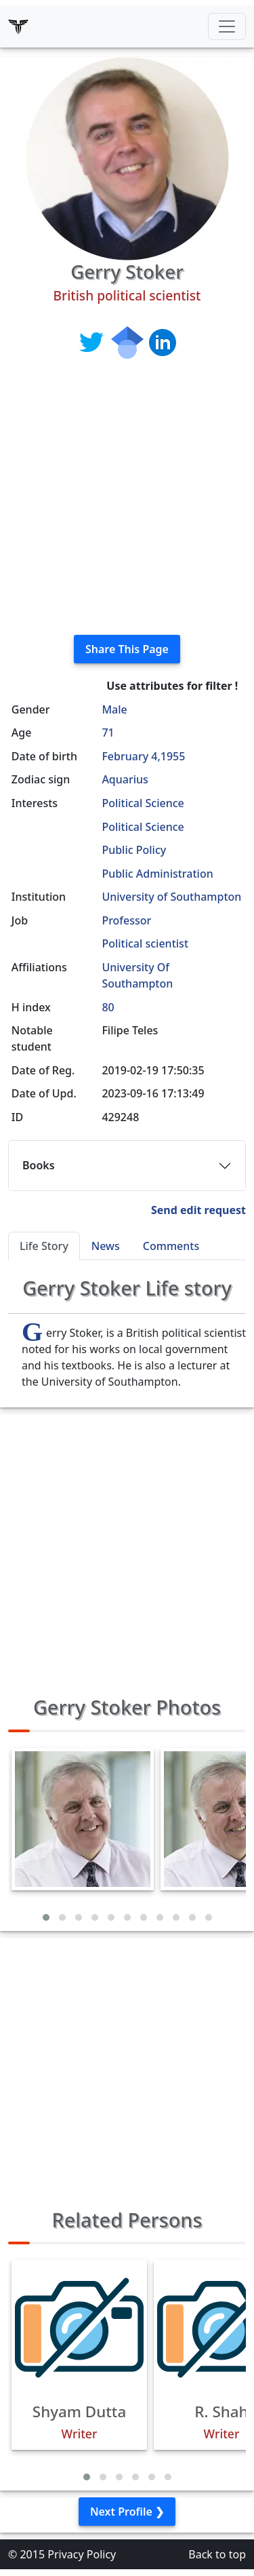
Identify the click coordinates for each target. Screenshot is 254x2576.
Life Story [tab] (44, 1245)
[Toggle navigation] (227, 26)
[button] (46, 1917)
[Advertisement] (127, 497)
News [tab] (105, 1245)
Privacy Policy (81, 2554)
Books (38, 1165)
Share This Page (127, 649)
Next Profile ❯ (127, 2511)
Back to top (217, 2554)
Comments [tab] (171, 1245)
